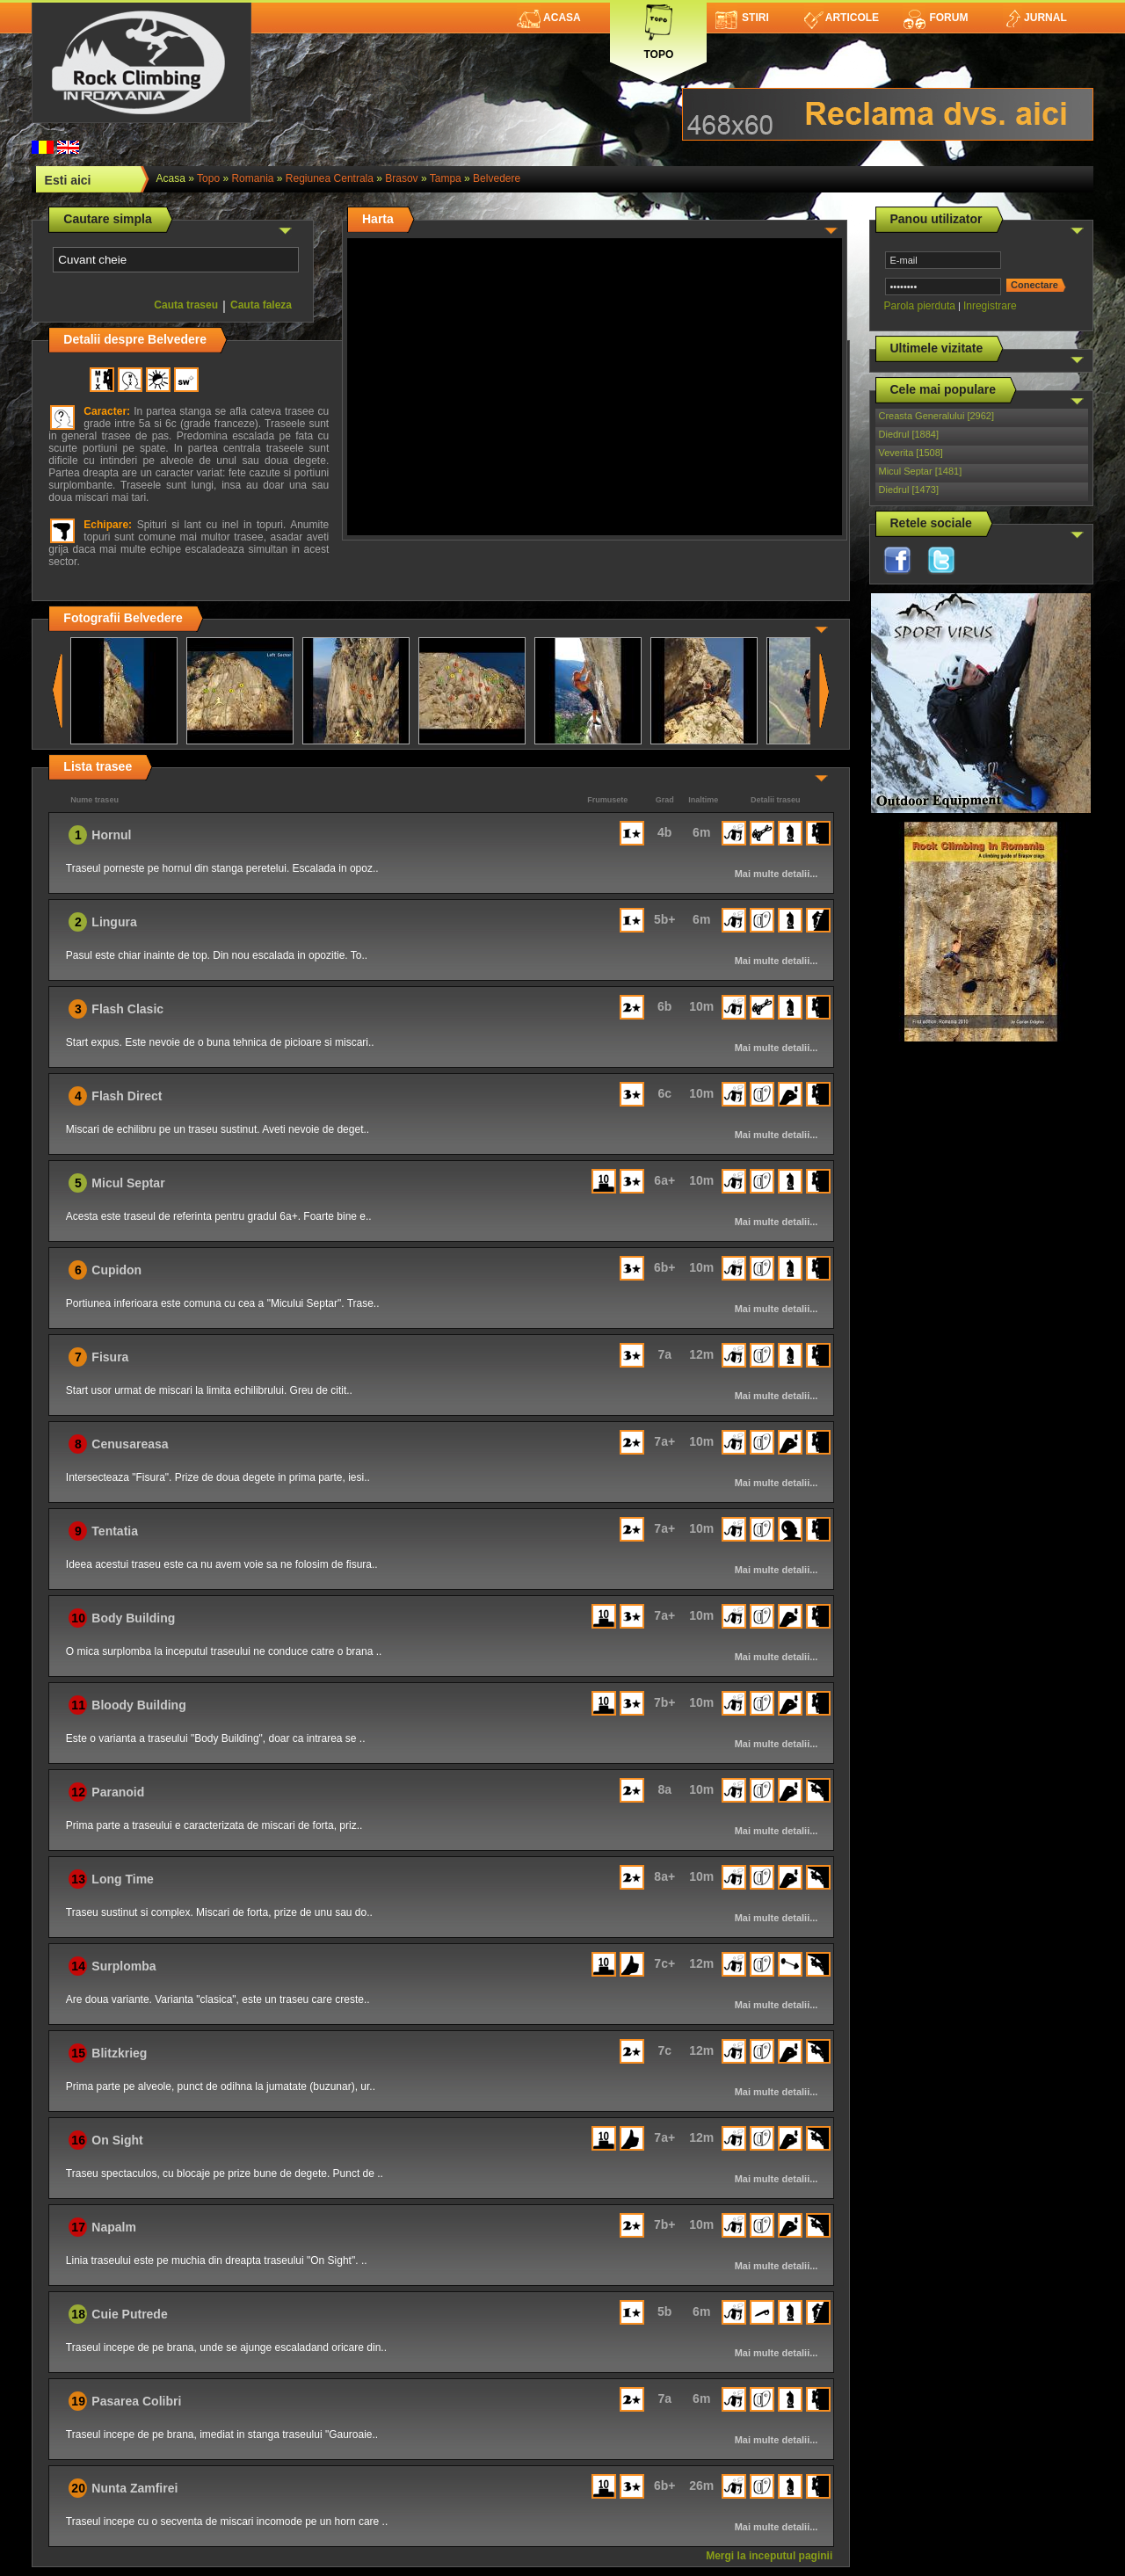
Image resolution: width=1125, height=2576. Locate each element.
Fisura (109, 1357)
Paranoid (117, 1792)
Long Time (122, 1879)
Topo (658, 28)
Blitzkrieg (119, 2053)
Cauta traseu (186, 305)
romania (252, 178)
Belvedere (496, 178)
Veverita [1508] (911, 452)
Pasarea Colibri (136, 2401)
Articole (841, 17)
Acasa (549, 17)
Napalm (113, 2227)
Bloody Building (138, 1705)
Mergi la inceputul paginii (769, 2556)
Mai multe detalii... (776, 873)
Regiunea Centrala (330, 178)
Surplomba (123, 1966)
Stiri (742, 17)
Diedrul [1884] (909, 434)
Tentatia (114, 1531)
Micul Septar (127, 1183)
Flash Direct (126, 1096)
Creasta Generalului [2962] (936, 415)
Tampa (445, 178)
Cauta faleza (261, 305)
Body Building (133, 1618)
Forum (935, 17)
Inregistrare (990, 306)
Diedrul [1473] (909, 489)
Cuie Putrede (129, 2314)
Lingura (113, 922)
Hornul (111, 835)
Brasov (401, 178)
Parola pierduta (919, 306)
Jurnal (1035, 17)
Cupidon (116, 1270)
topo (208, 178)
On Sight (116, 2140)
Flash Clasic (127, 1009)
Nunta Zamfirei (134, 2488)
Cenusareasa (129, 1444)
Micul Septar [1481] (920, 471)
